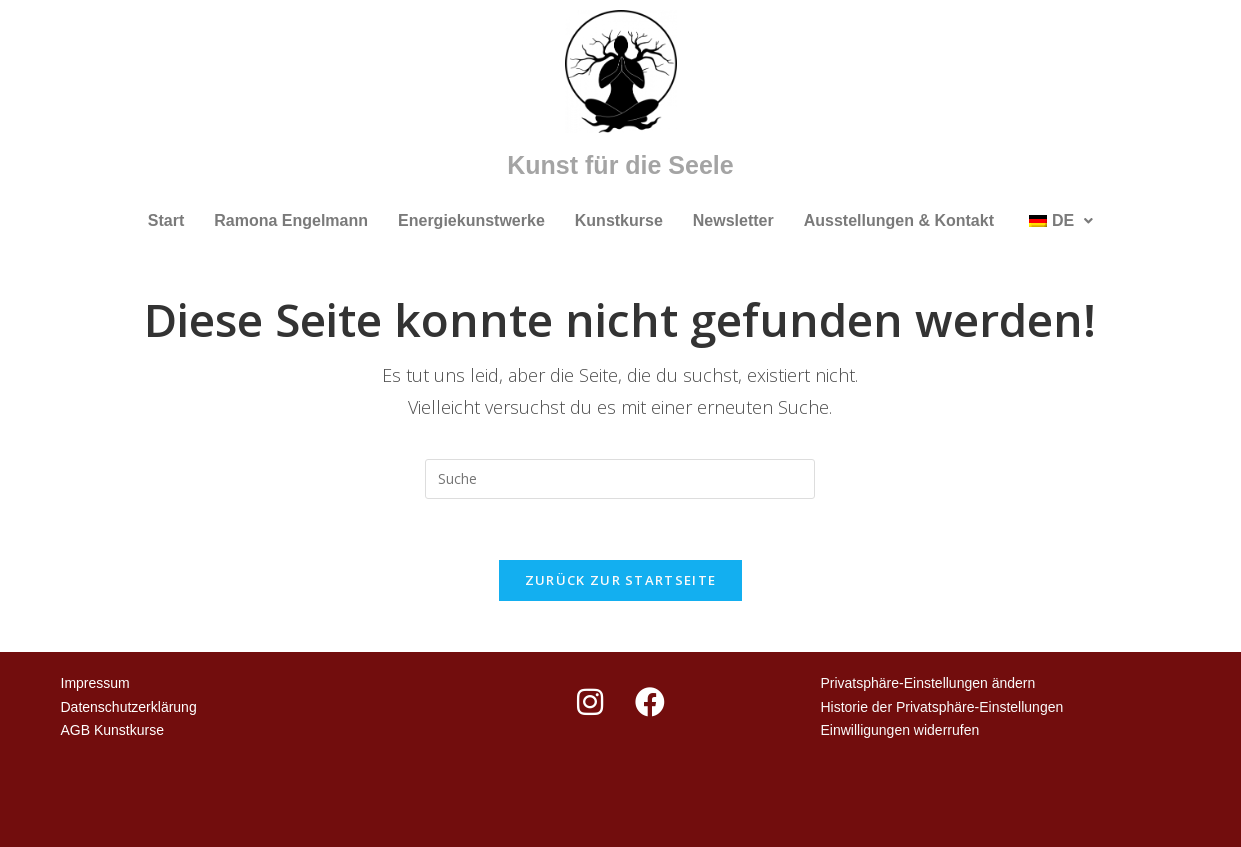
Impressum (95, 683)
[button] (1058, 221)
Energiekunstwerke (471, 220)
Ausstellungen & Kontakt (899, 220)
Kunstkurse (619, 220)
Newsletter (733, 220)
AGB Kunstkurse (113, 730)
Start (166, 220)
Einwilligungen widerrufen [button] (899, 730)
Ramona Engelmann (291, 220)
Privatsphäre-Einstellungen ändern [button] (927, 683)
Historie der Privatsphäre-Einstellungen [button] (941, 707)
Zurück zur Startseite (620, 580)
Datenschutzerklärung (129, 707)
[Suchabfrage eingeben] (620, 479)
